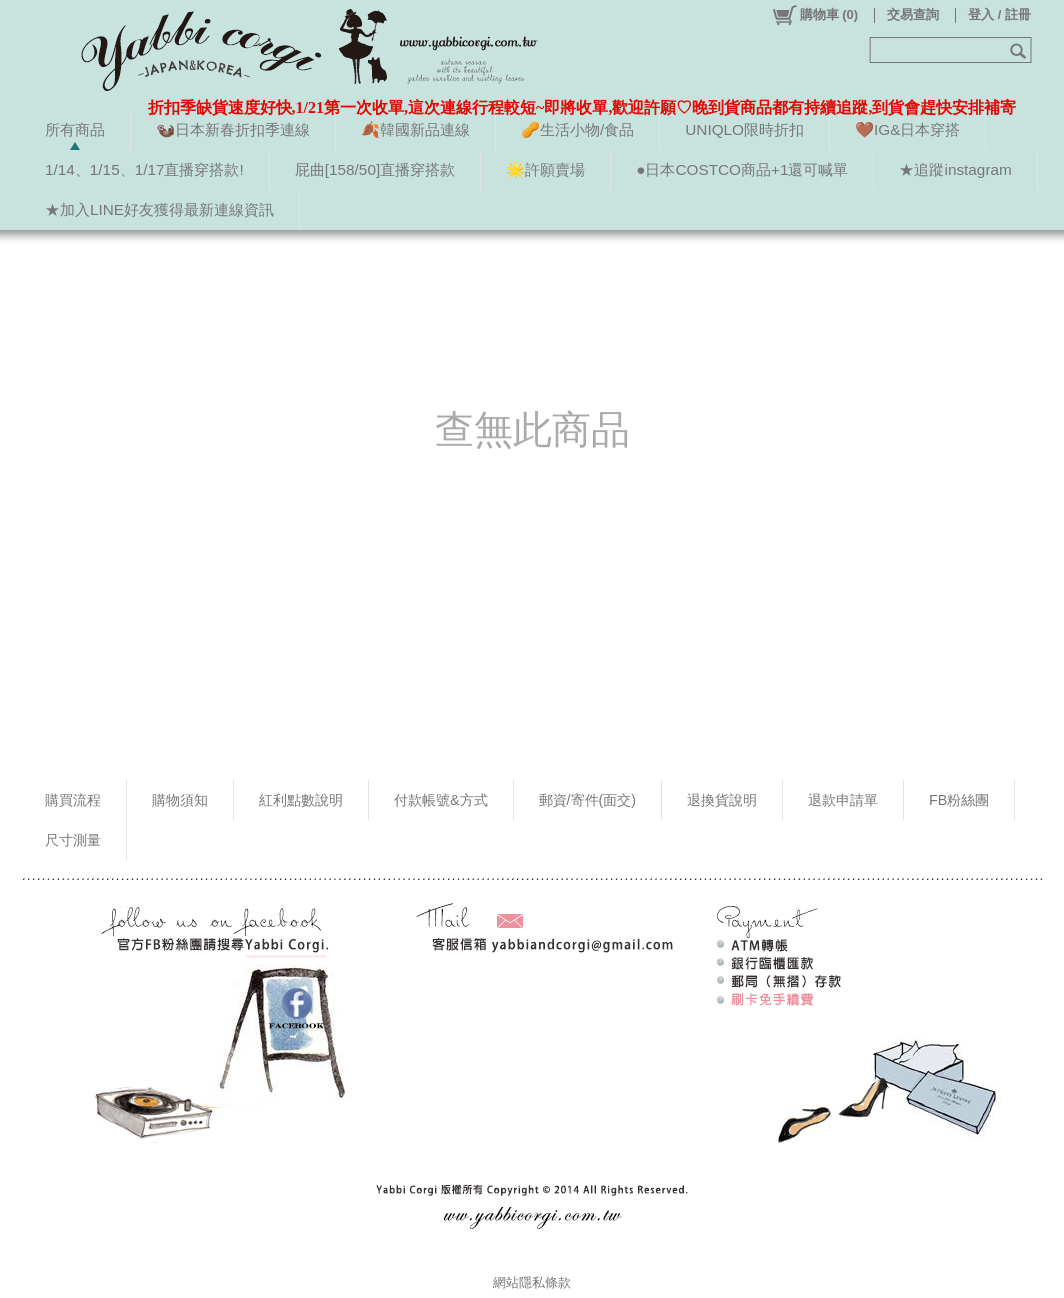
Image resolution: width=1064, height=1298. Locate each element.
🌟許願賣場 (545, 169)
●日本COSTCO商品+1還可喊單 (742, 169)
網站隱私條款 (532, 1282)
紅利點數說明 (301, 800)
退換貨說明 (722, 800)
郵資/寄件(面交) (588, 800)
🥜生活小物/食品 (577, 129)
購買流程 (73, 800)
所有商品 (75, 129)
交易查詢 (913, 14)
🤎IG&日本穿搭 (907, 129)
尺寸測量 (73, 840)
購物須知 (180, 800)
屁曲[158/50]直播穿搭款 (375, 169)
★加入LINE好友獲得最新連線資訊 (159, 209)
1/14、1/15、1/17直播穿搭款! (144, 169)
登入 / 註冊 (999, 14)
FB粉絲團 (959, 800)
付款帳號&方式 (441, 800)
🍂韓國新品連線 (415, 129)
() (814, 15)
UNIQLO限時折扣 (744, 129)
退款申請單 (843, 800)
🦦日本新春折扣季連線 (233, 129)
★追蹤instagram (955, 169)
